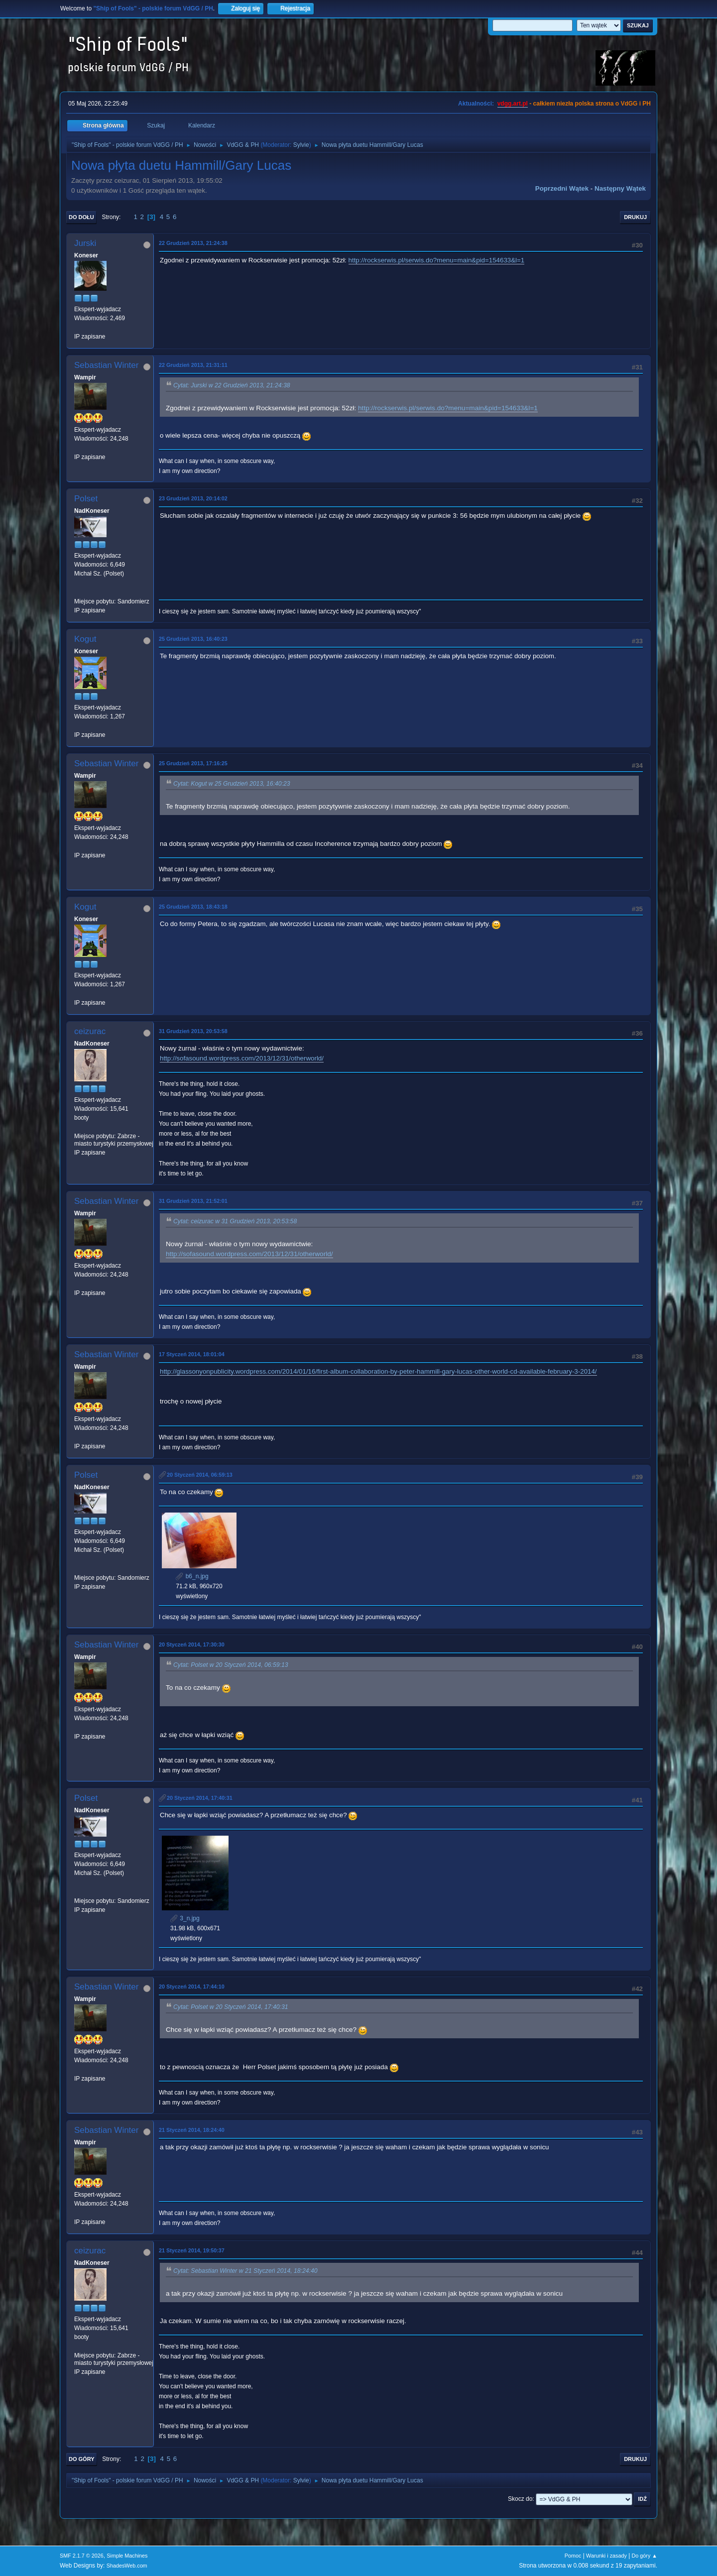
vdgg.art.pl (512, 103)
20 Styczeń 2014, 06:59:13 (200, 1475)
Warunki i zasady (606, 2556)
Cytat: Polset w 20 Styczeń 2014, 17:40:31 (230, 2006)
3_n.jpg (185, 1918)
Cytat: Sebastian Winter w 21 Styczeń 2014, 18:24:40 (245, 2270)
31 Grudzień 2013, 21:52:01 (193, 1201)
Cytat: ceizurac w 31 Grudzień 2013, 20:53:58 (235, 1221)
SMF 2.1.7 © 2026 (82, 2556)
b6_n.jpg (192, 1576)
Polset (86, 498)
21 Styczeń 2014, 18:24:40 (192, 2130)
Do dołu (81, 217)
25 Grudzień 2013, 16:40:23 (193, 639)
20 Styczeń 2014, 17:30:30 (192, 1644)
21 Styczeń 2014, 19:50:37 (192, 2250)
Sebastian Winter (106, 365)
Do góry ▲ (644, 2556)
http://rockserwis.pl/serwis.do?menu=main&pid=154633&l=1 (437, 260)
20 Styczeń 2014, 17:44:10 (192, 1987)
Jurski (85, 243)
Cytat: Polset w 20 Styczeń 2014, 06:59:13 (230, 1664)
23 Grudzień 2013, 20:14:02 (193, 498)
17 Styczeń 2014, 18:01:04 (192, 1354)
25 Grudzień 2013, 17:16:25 (193, 763)
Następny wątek (620, 188)
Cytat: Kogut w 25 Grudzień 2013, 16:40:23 (231, 783)
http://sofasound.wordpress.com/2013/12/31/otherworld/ (242, 1058)
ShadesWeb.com (127, 2566)
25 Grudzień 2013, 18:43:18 (193, 907)
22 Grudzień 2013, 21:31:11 (193, 365)
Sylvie (301, 144)
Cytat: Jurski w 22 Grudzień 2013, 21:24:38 (231, 385)
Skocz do (520, 2498)
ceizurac (90, 1031)
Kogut (85, 639)
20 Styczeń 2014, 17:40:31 (200, 1798)
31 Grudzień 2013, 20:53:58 (193, 1031)
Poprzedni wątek (562, 188)
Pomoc (573, 2556)
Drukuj (635, 217)
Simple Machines (127, 2556)
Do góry (82, 2459)
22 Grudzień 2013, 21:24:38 (193, 243)
